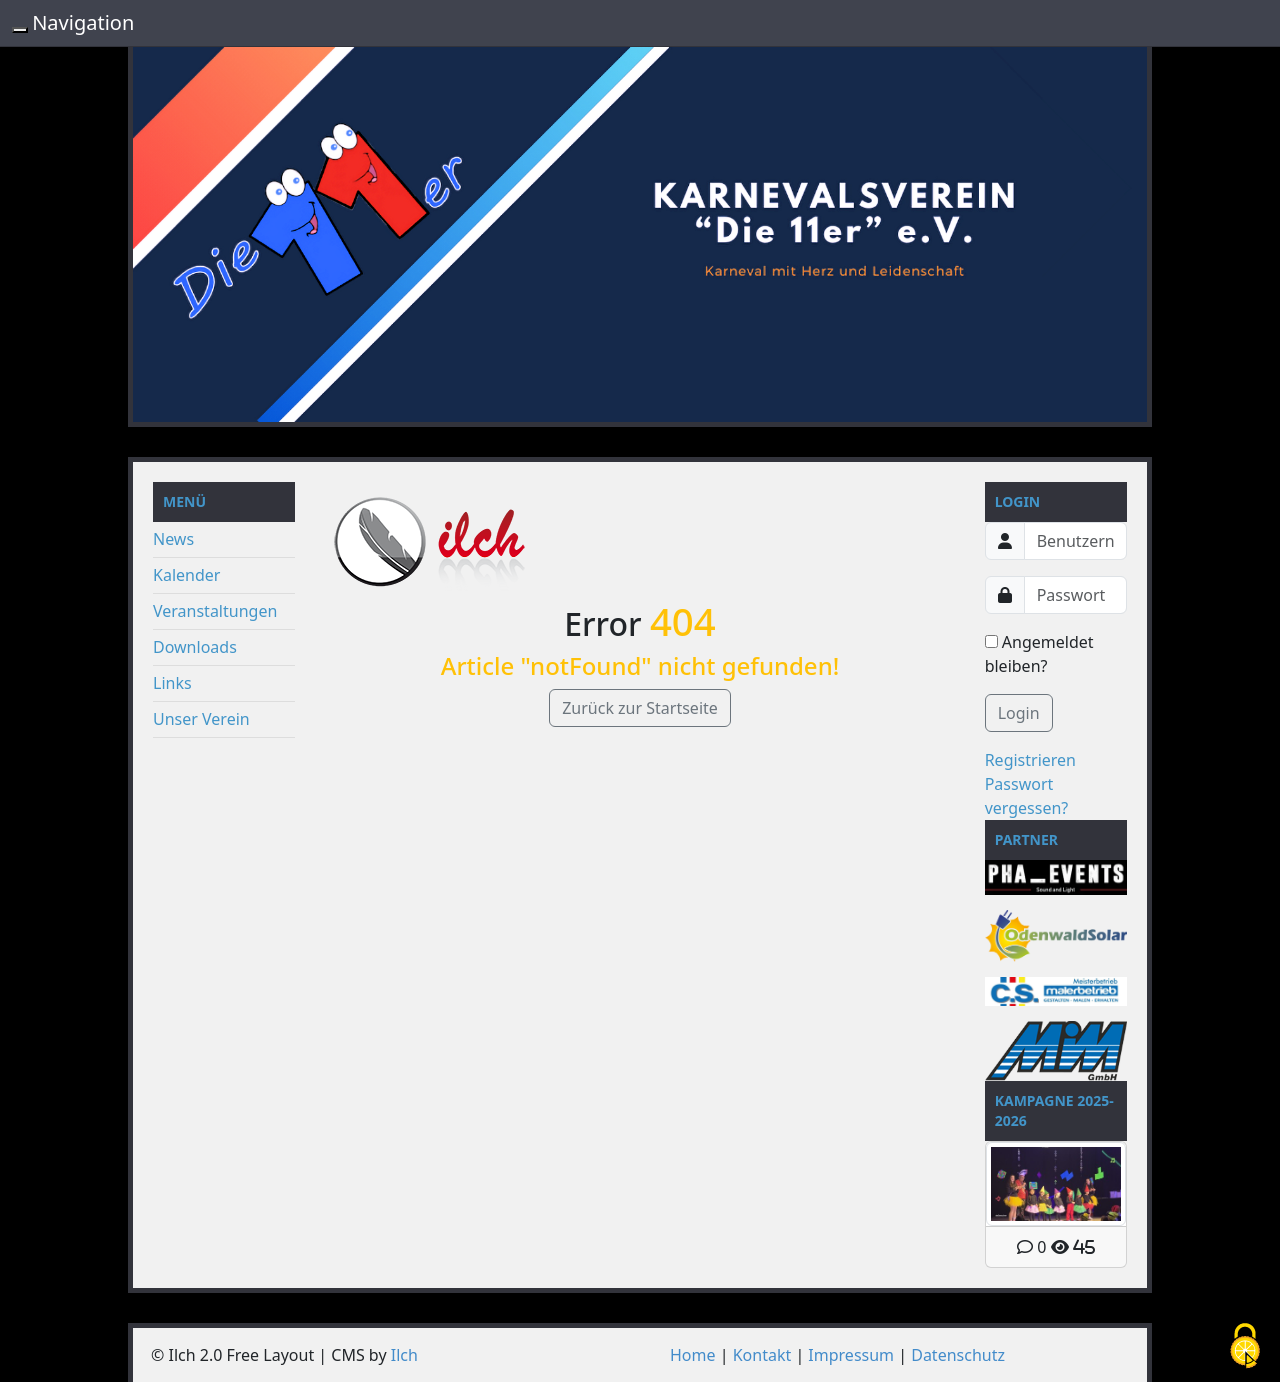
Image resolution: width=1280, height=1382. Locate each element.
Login (1019, 713)
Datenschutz (958, 1355)
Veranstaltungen (215, 611)
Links (172, 683)
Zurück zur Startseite (640, 708)
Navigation (83, 22)
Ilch (404, 1355)
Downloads (195, 647)
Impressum (851, 1355)
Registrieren (1030, 760)
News (173, 539)
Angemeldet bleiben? (1039, 654)
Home (693, 1355)
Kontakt (762, 1355)
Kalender (186, 575)
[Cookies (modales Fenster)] (1245, 1347)
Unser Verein (201, 719)
